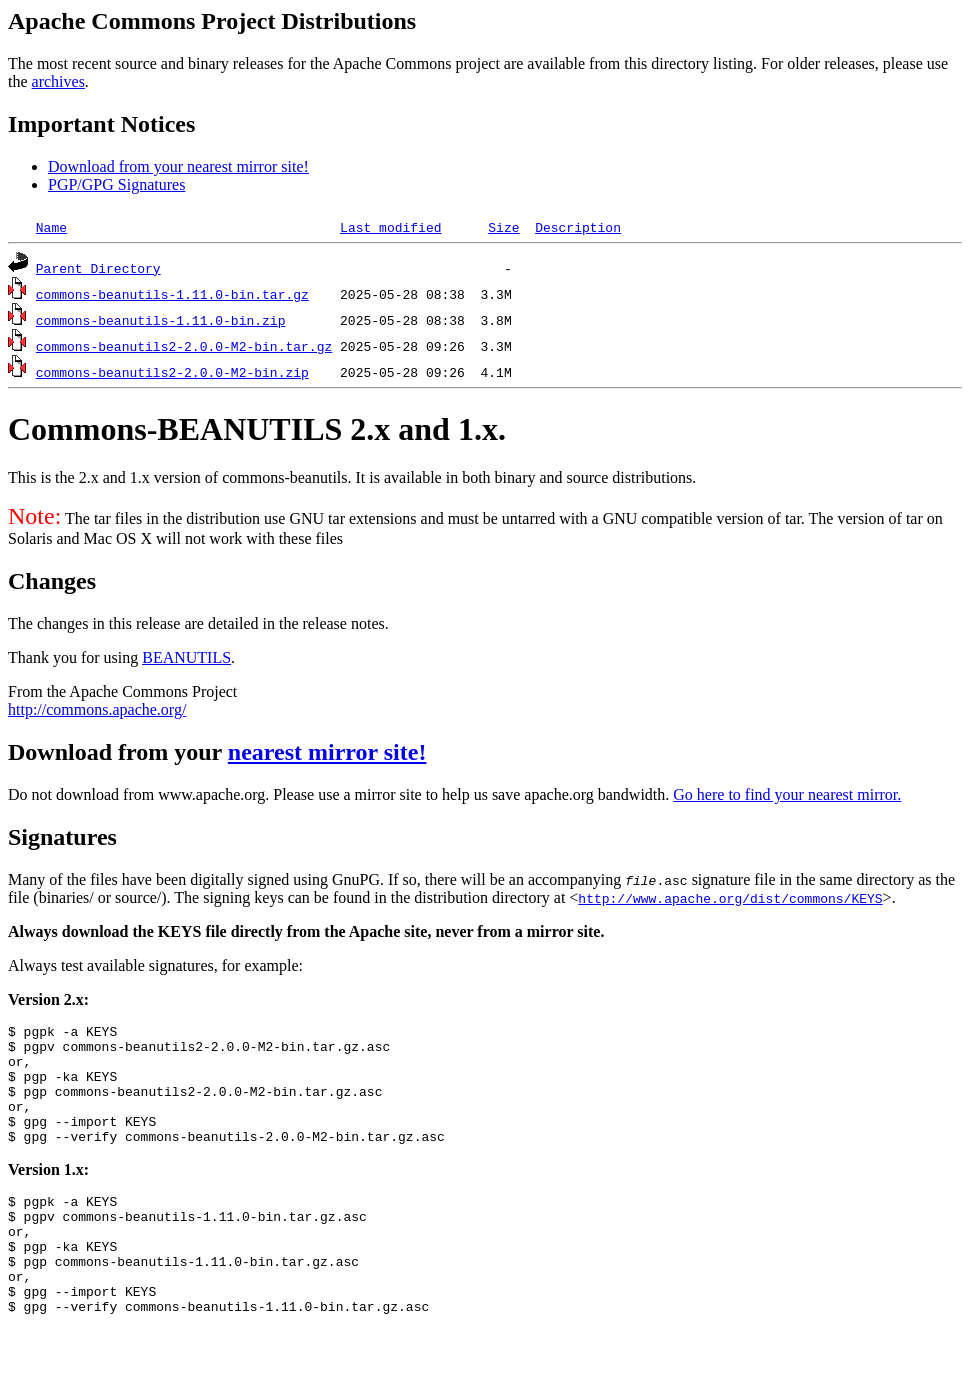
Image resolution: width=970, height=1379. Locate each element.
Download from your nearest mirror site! (178, 166)
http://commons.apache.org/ (97, 709)
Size (503, 227)
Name (51, 227)
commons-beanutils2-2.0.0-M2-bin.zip (172, 372)
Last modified (390, 227)
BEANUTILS (186, 657)
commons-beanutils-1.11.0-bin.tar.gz (172, 294)
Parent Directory (98, 268)
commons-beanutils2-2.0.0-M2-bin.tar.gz (184, 346)
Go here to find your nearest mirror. (787, 794)
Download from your (118, 752)
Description (578, 227)
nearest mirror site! (327, 752)
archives (58, 81)
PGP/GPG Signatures (116, 184)
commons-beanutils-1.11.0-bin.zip (161, 320)
